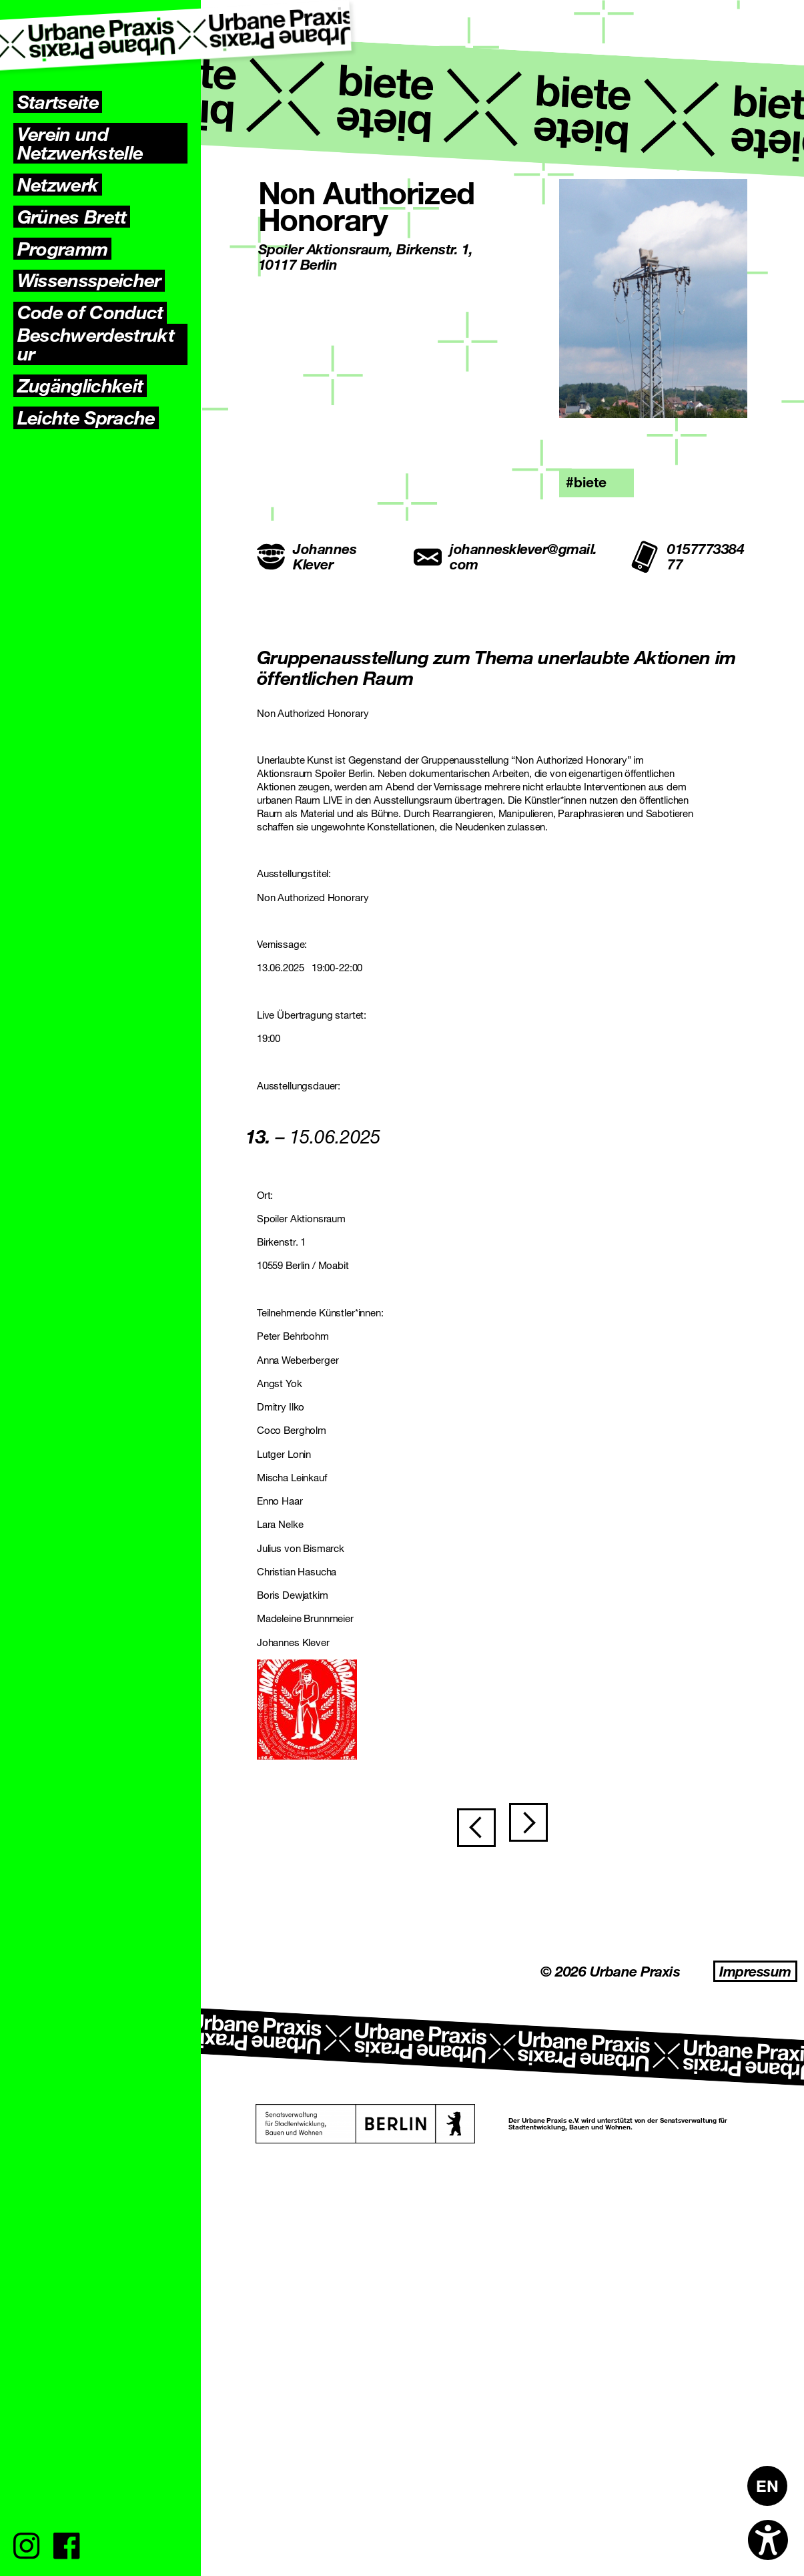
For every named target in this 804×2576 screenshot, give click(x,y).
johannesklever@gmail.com (505, 556)
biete (590, 482)
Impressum (755, 2313)
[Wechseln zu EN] (767, 2486)
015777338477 (687, 557)
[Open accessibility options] (768, 2540)
